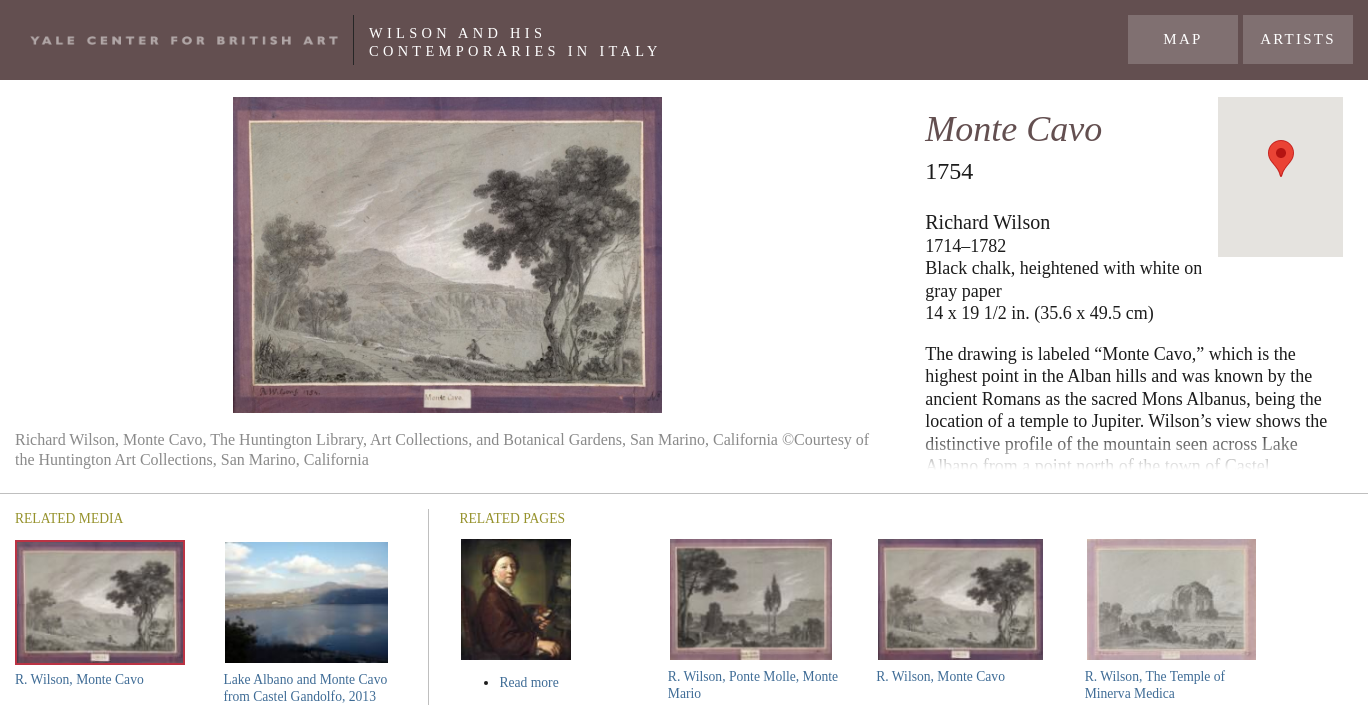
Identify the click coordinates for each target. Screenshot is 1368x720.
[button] (1281, 158)
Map (1182, 39)
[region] (1280, 177)
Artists (1298, 39)
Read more (566, 682)
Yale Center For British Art (184, 40)
